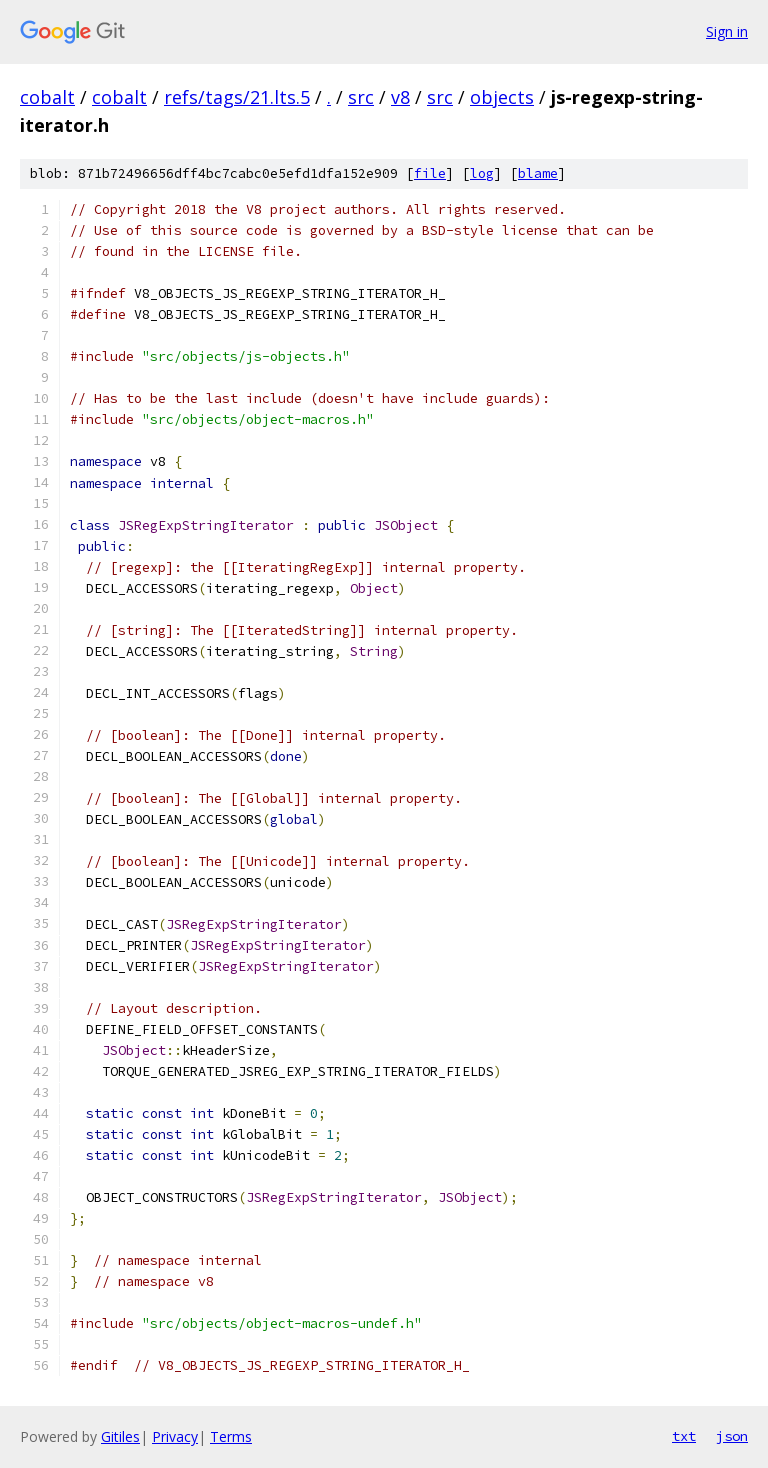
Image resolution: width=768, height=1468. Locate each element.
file (430, 173)
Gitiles (120, 1436)
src (361, 97)
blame (538, 173)
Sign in (727, 31)
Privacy (175, 1436)
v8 (400, 97)
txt (684, 1436)
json (732, 1436)
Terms (231, 1436)
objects (502, 97)
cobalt (47, 97)
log (482, 173)
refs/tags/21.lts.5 (237, 97)
